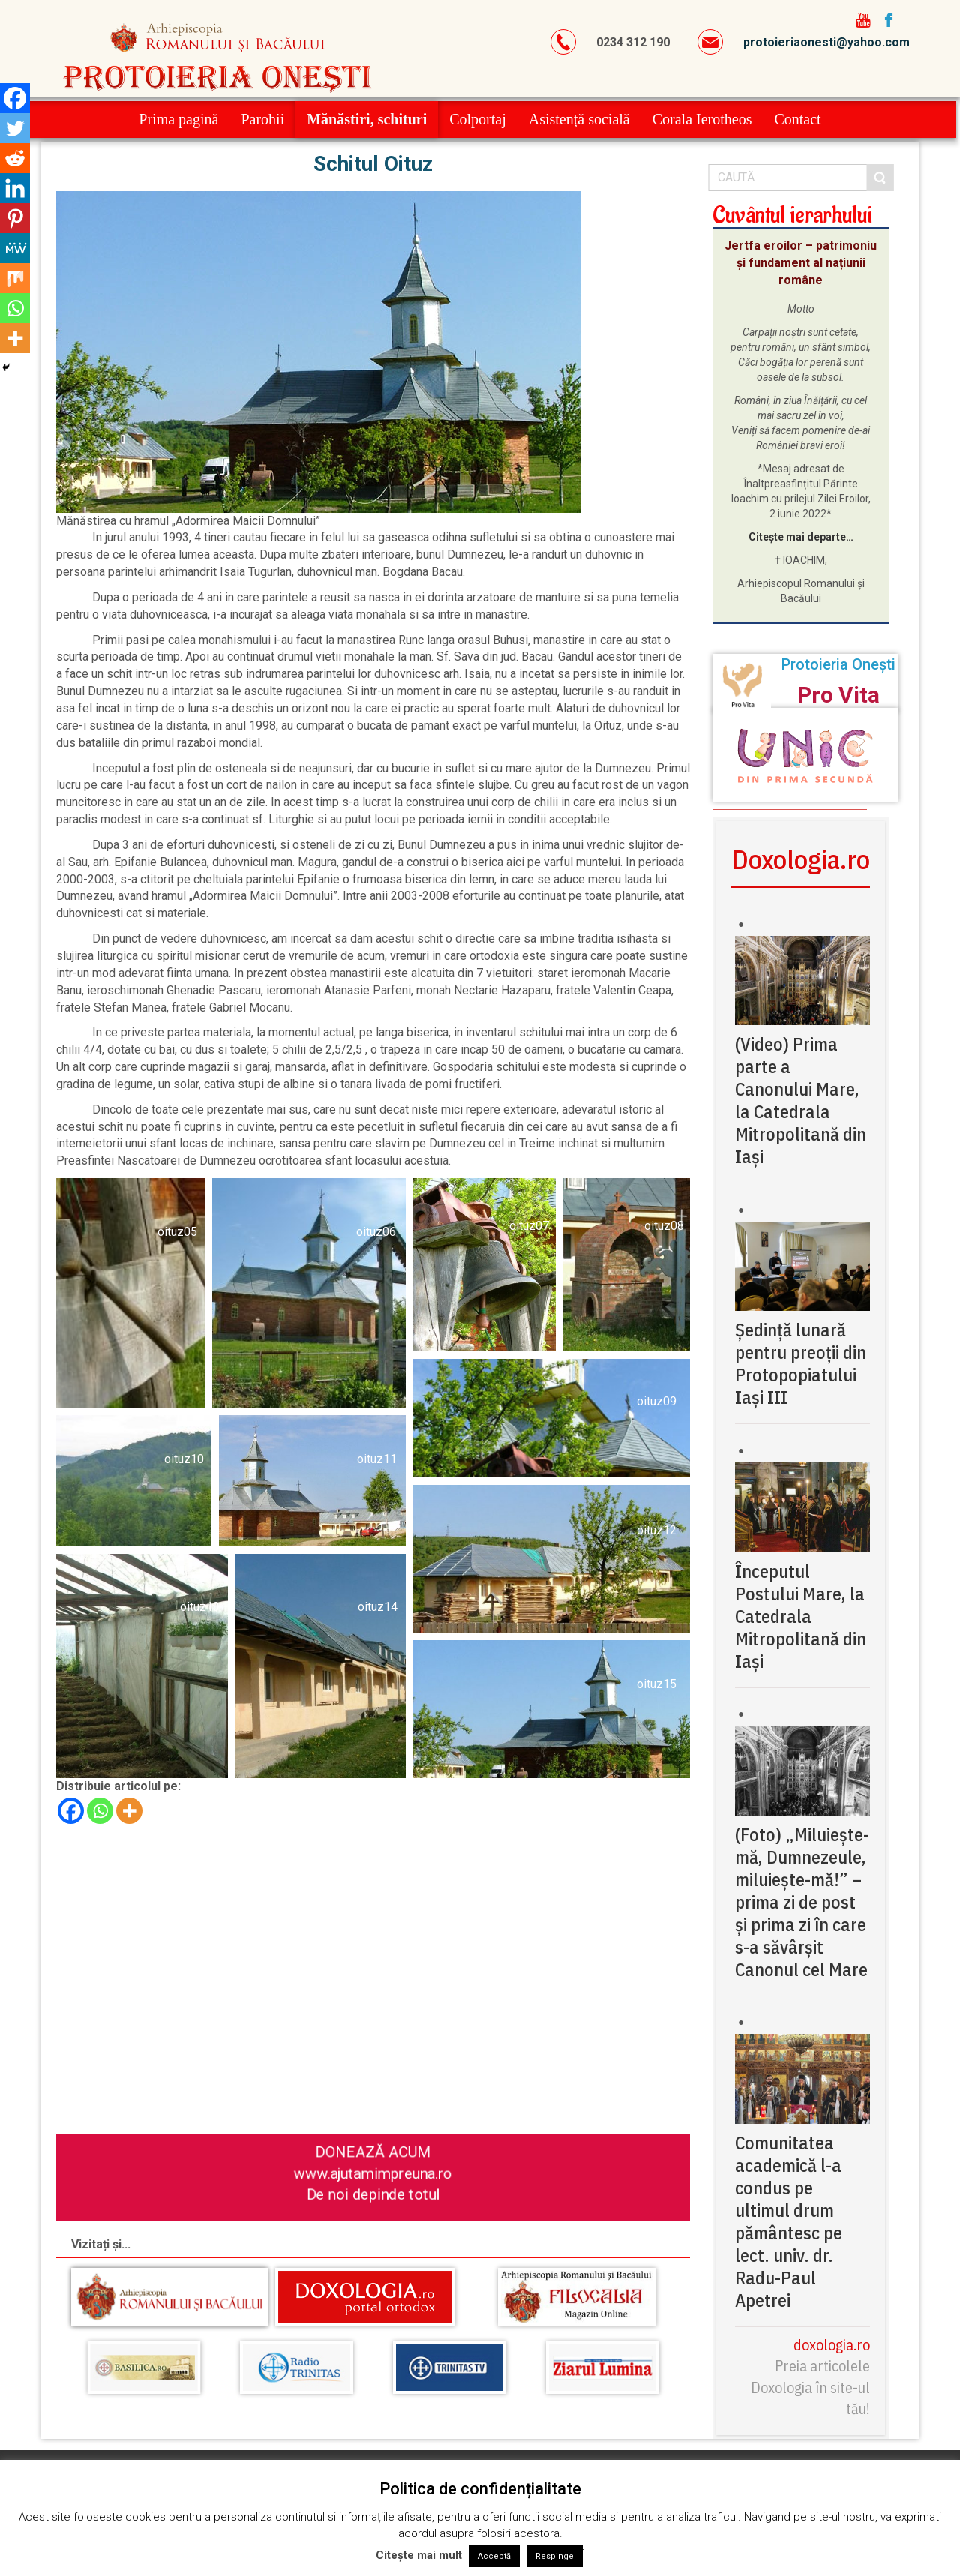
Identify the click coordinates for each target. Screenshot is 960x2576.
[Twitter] (15, 128)
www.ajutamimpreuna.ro (373, 2173)
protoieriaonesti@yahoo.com (826, 42)
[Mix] (15, 278)
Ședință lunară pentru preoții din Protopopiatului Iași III (800, 1363)
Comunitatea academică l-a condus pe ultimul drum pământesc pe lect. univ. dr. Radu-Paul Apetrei (788, 2221)
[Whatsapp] (100, 1811)
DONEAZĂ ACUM (373, 2151)
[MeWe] (15, 248)
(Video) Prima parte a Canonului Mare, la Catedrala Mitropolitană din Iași (800, 1100)
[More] (129, 1811)
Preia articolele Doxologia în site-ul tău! (810, 2387)
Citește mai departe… (801, 537)
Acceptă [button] (494, 2556)
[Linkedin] (15, 188)
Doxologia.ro (800, 859)
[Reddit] (15, 158)
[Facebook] (71, 1811)
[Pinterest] (15, 218)
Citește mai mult (419, 2555)
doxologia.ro (832, 2345)
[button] (130, 1293)
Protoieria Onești (839, 664)
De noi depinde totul (373, 2194)
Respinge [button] (555, 2556)
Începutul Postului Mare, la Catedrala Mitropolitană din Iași (800, 1616)
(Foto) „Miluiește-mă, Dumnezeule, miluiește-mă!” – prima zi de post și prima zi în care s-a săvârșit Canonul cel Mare (802, 1902)
